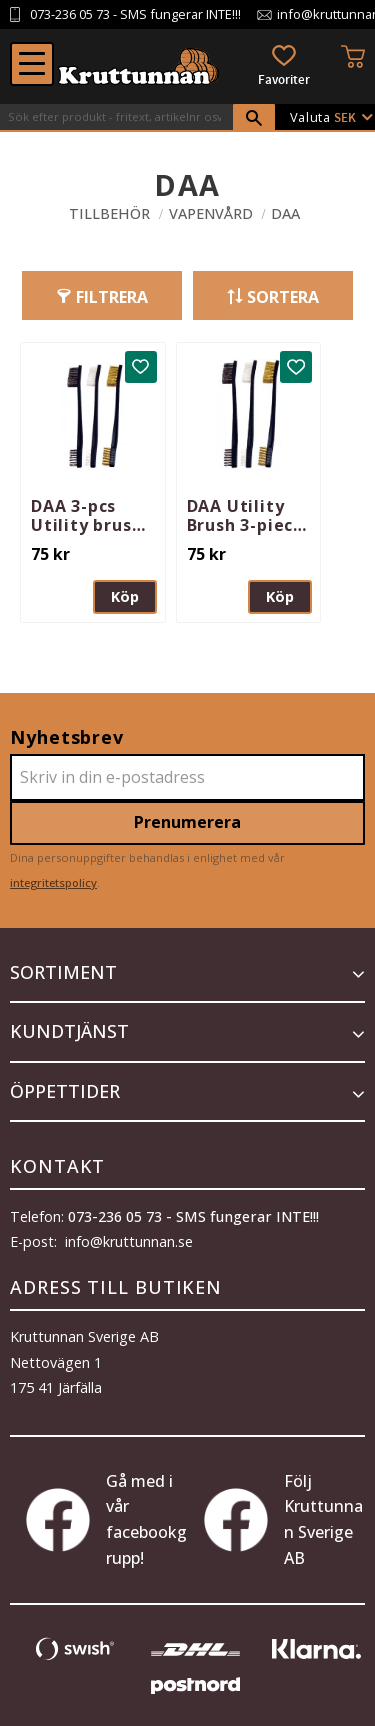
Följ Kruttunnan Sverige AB (283, 1519)
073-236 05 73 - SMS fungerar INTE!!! (193, 1216)
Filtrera (112, 297)
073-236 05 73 (70, 14)
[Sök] (254, 118)
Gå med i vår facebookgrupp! (106, 1519)
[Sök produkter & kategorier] (116, 117)
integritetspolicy (53, 882)
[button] (32, 64)
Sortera (283, 297)
